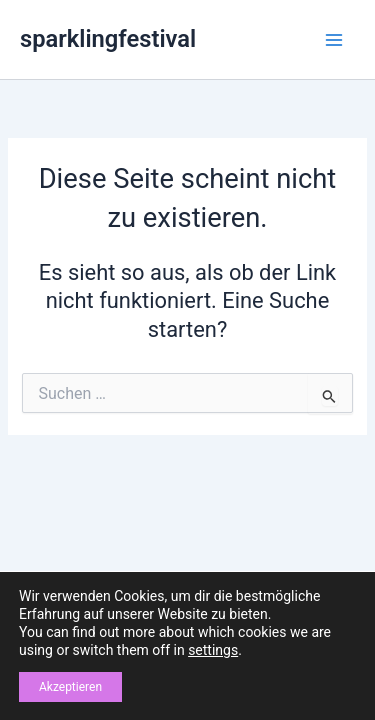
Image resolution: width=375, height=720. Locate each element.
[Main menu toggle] (334, 40)
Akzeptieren (70, 687)
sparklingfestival (108, 39)
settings (213, 650)
